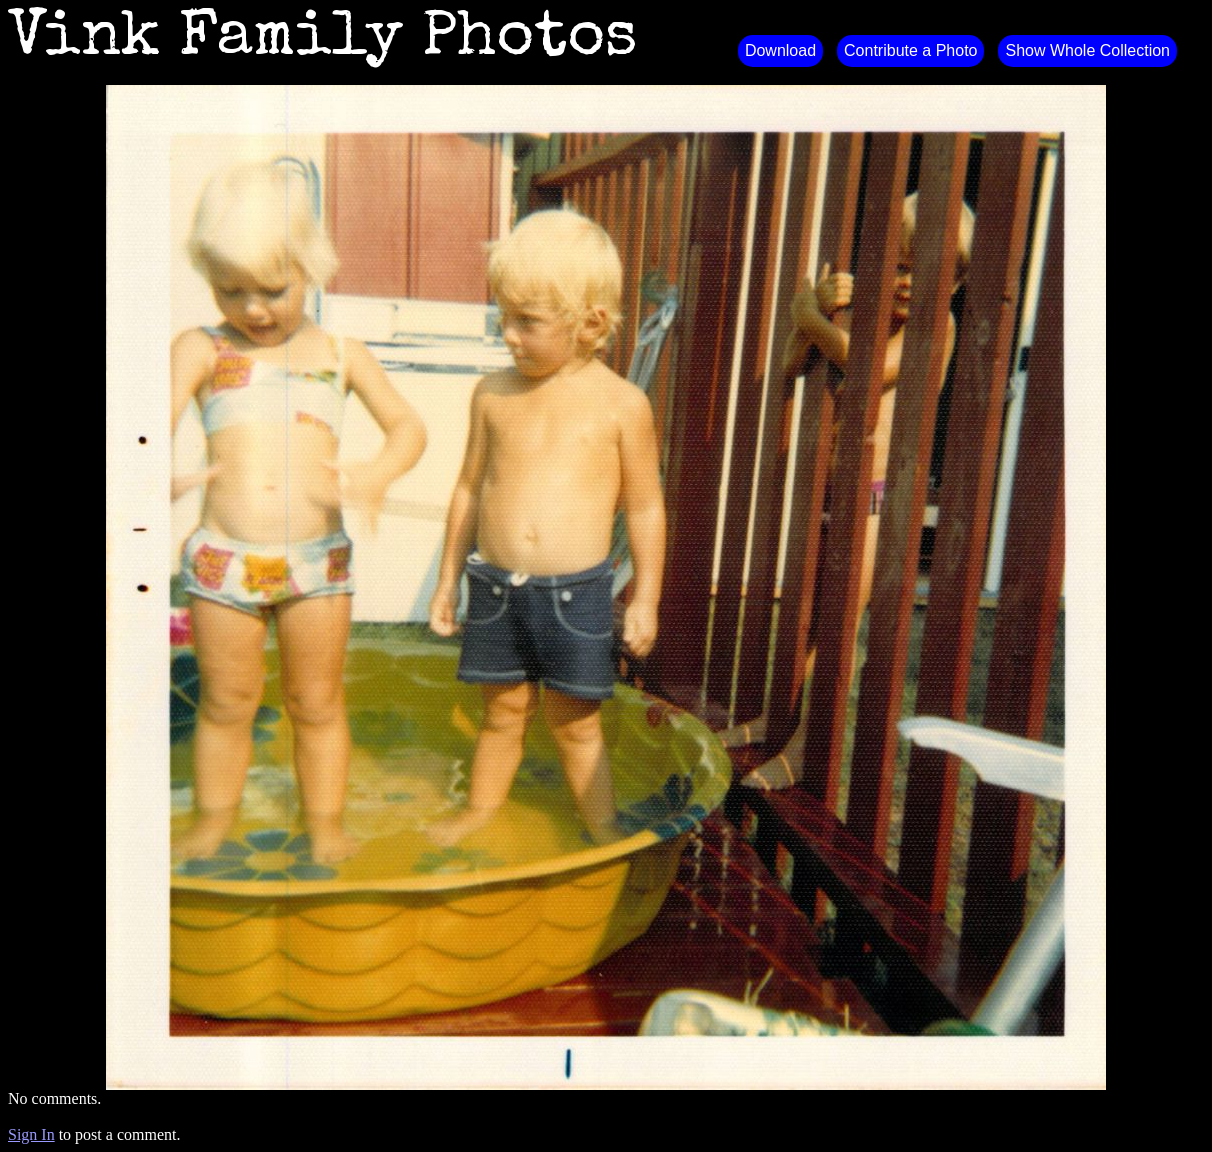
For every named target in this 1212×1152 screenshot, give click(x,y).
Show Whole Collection (1087, 50)
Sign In (31, 1134)
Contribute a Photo (910, 50)
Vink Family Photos (323, 40)
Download (780, 50)
